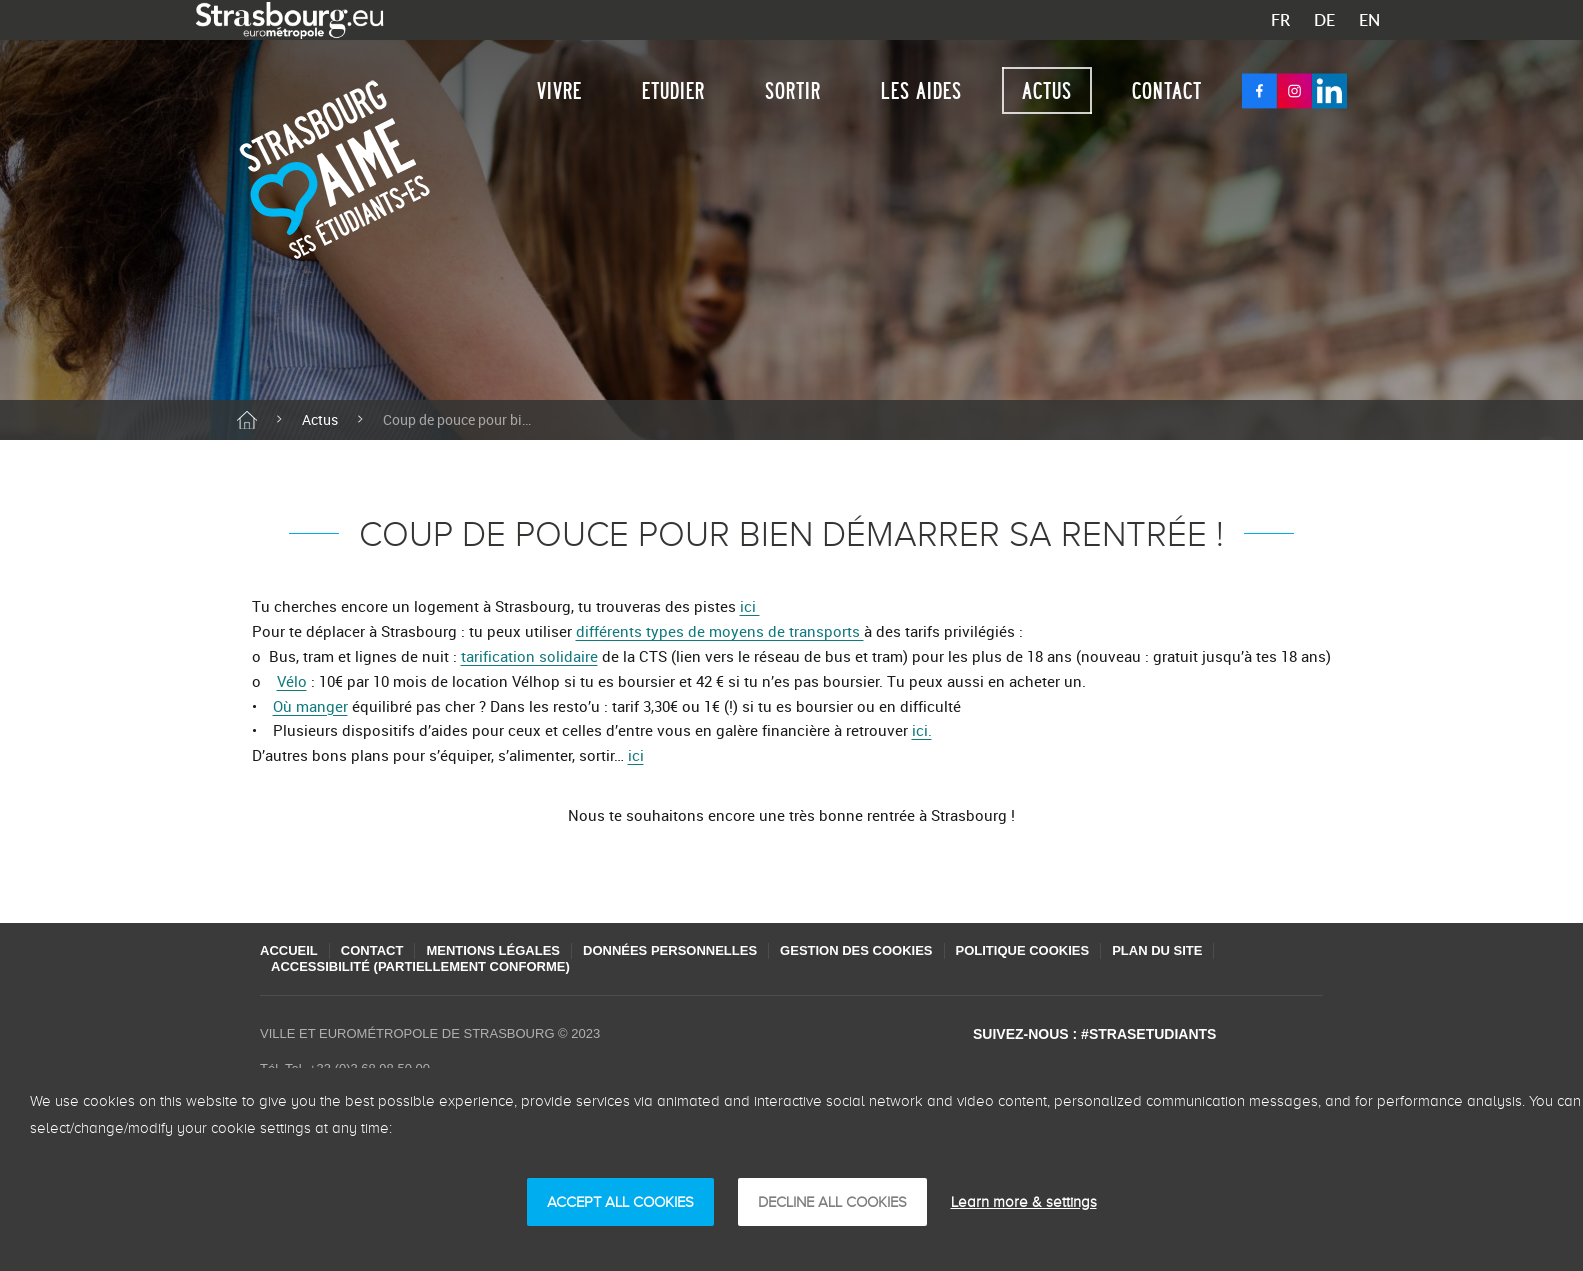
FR (1280, 20)
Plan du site (1157, 950)
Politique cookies (1023, 950)
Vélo (292, 681)
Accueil (289, 950)
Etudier (673, 90)
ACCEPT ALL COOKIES (620, 1202)
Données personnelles (670, 950)
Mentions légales (493, 950)
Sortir (793, 90)
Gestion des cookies (856, 950)
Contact (1167, 90)
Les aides (921, 90)
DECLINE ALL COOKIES (832, 1202)
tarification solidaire (529, 656)
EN (1369, 20)
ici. (922, 730)
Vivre (559, 90)
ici (750, 606)
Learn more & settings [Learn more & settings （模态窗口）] (1024, 1202)
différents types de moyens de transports (720, 631)
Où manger (310, 706)
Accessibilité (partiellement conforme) (420, 966)
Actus (1047, 90)
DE (1324, 20)
